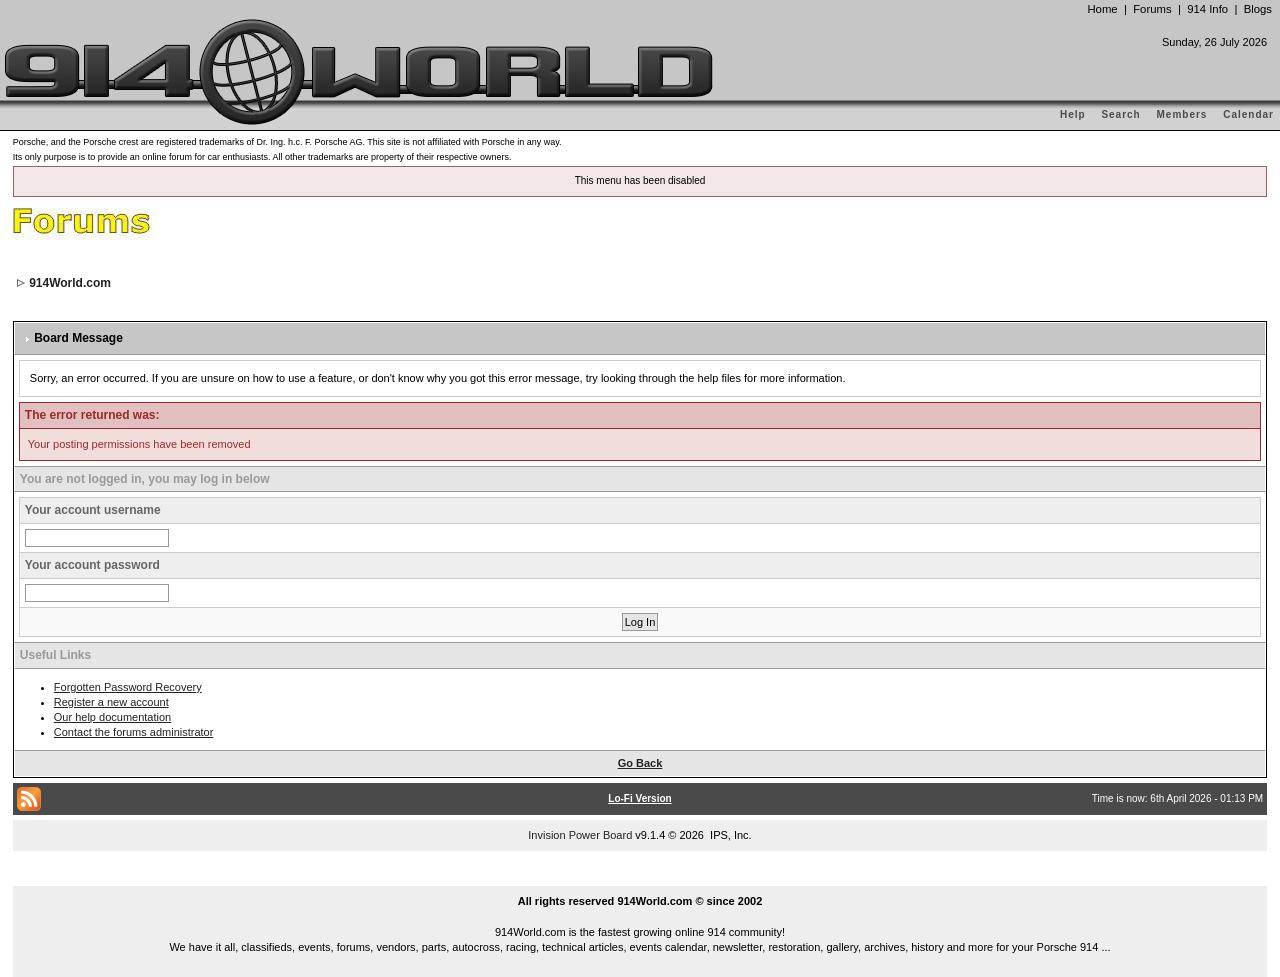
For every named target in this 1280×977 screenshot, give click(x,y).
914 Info (1207, 9)
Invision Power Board (580, 835)
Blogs (1258, 9)
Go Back (640, 763)
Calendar (1248, 114)
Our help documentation (112, 717)
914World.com (70, 283)
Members (1182, 114)
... (640, 878)
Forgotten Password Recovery (128, 687)
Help (1073, 114)
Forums (1152, 9)
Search (1120, 114)
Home (1102, 9)
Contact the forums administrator (134, 732)
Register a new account (111, 702)
